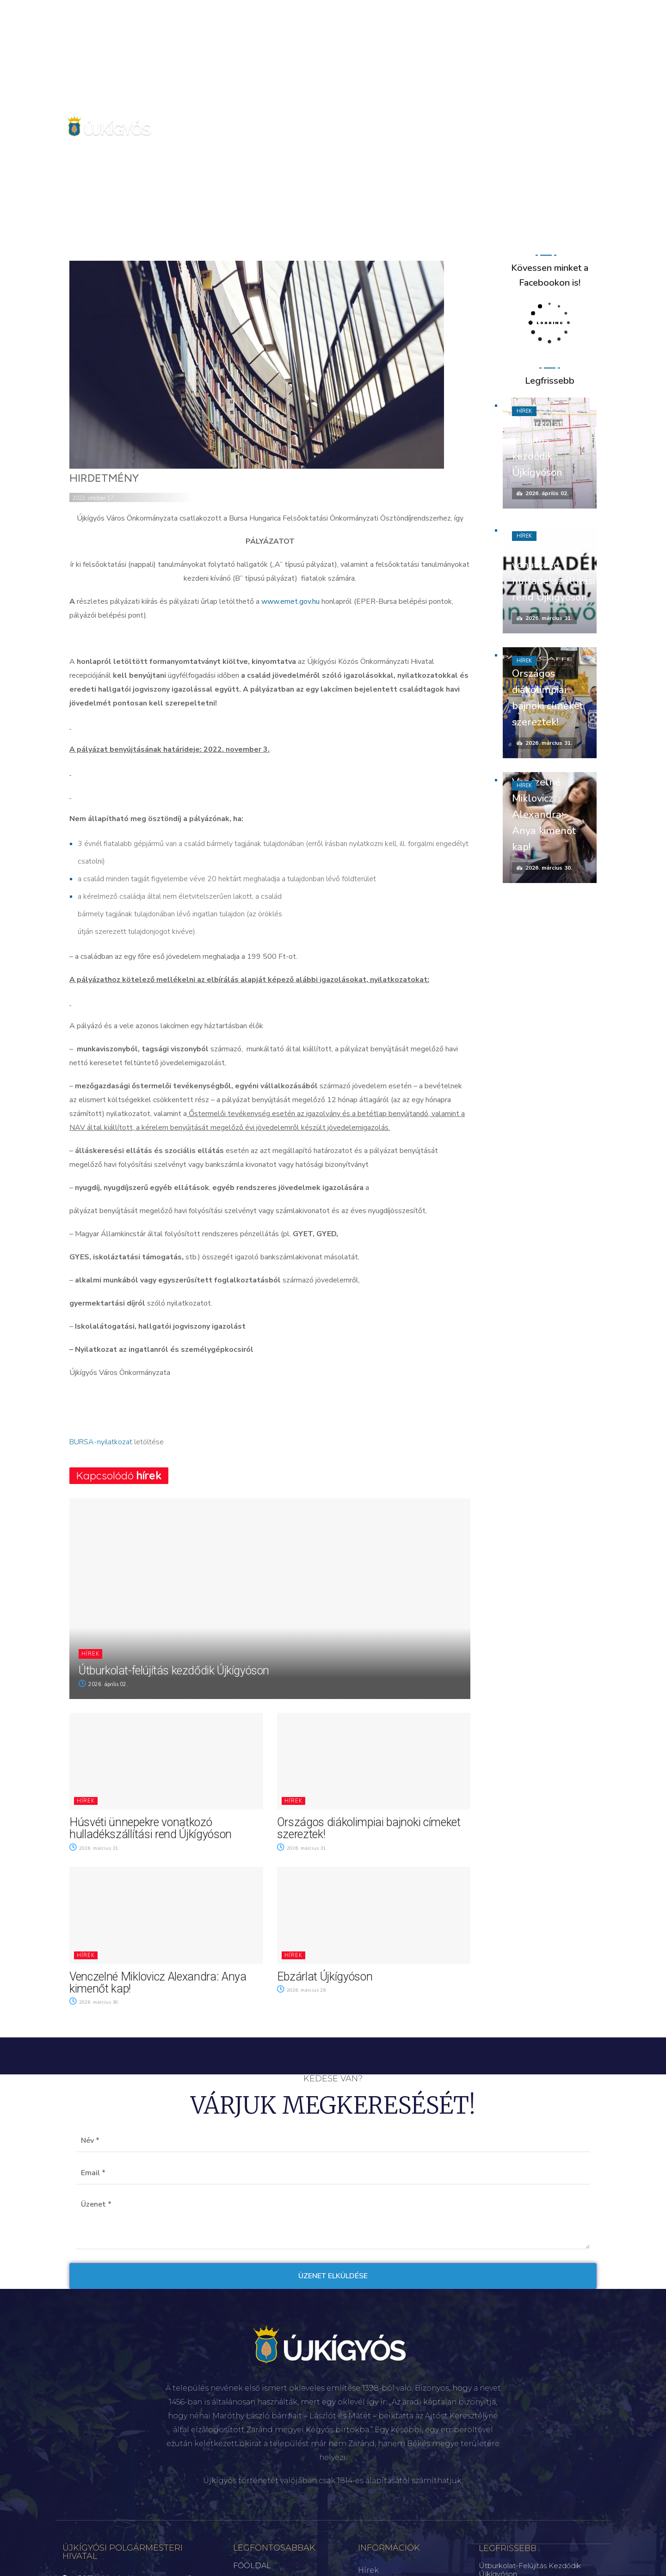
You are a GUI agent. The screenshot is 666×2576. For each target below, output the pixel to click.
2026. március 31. (96, 1848)
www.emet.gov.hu (290, 601)
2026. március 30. (96, 2002)
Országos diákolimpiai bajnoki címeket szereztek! (369, 1828)
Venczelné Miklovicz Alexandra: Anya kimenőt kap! (158, 1982)
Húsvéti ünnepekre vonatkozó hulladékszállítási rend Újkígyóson (150, 1828)
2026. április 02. (103, 1684)
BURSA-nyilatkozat (100, 1442)
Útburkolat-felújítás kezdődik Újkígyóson (174, 1670)
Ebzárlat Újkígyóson (325, 1976)
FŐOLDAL (252, 2565)
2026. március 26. (303, 1990)
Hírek (90, 1653)
